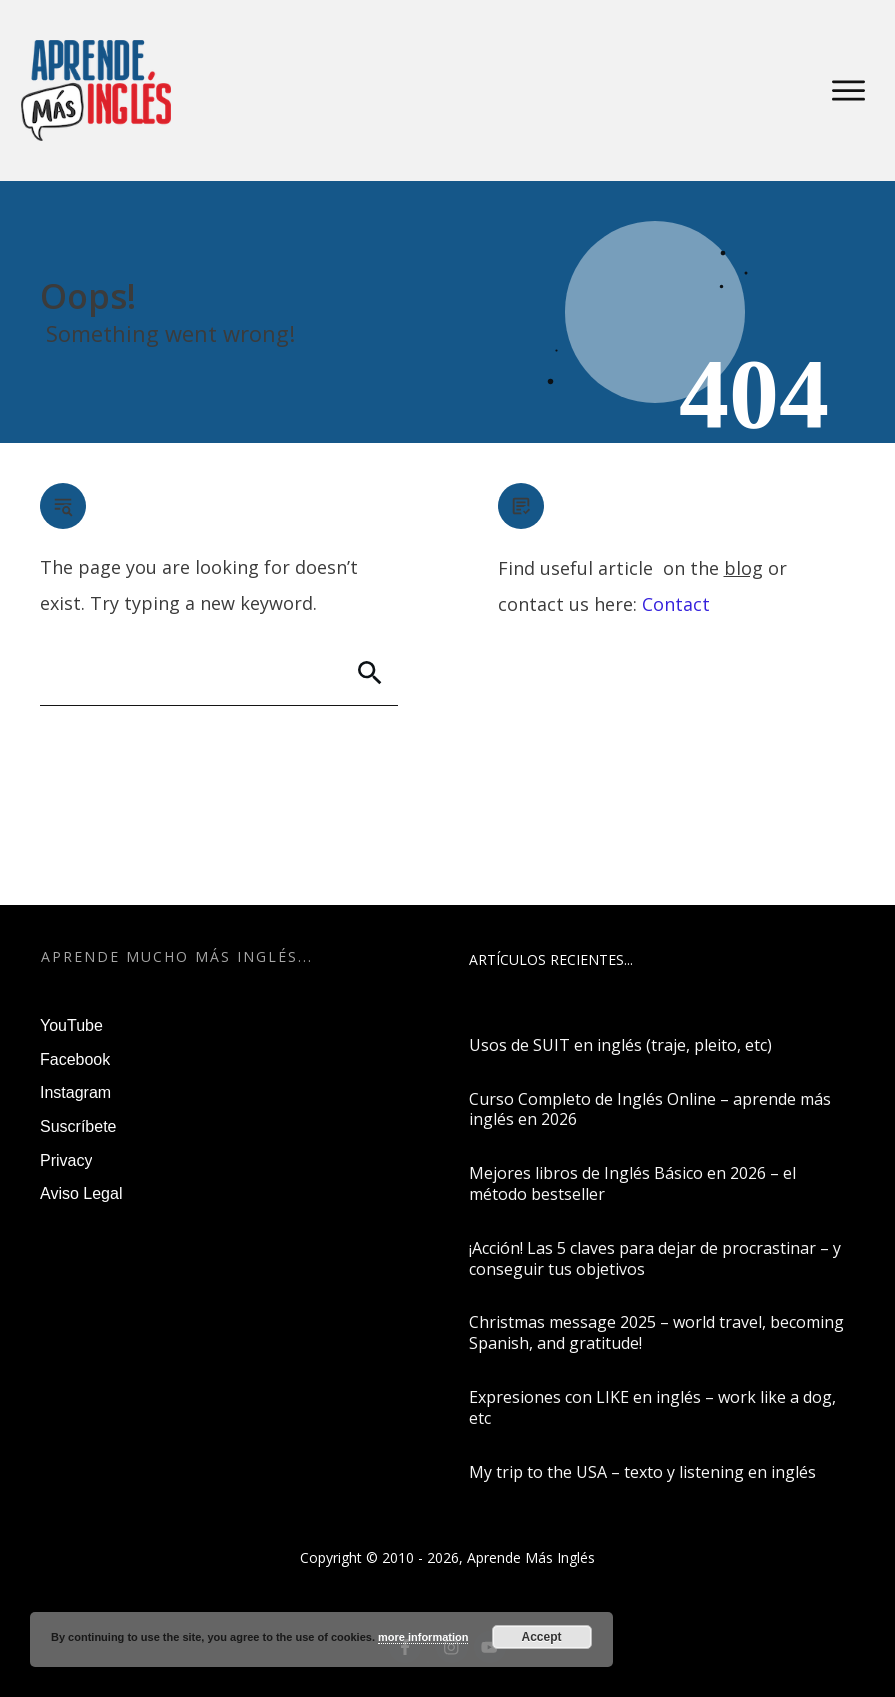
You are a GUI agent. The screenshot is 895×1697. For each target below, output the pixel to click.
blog (743, 568)
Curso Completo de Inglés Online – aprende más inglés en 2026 (650, 1109)
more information (423, 1637)
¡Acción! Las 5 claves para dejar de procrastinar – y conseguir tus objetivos (655, 1258)
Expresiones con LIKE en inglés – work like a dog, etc (652, 1407)
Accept (542, 1637)
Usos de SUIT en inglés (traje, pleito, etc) (620, 1045)
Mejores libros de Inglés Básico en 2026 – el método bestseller (632, 1183)
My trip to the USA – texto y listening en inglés (642, 1472)
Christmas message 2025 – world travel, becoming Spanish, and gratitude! (656, 1332)
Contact (676, 604)
